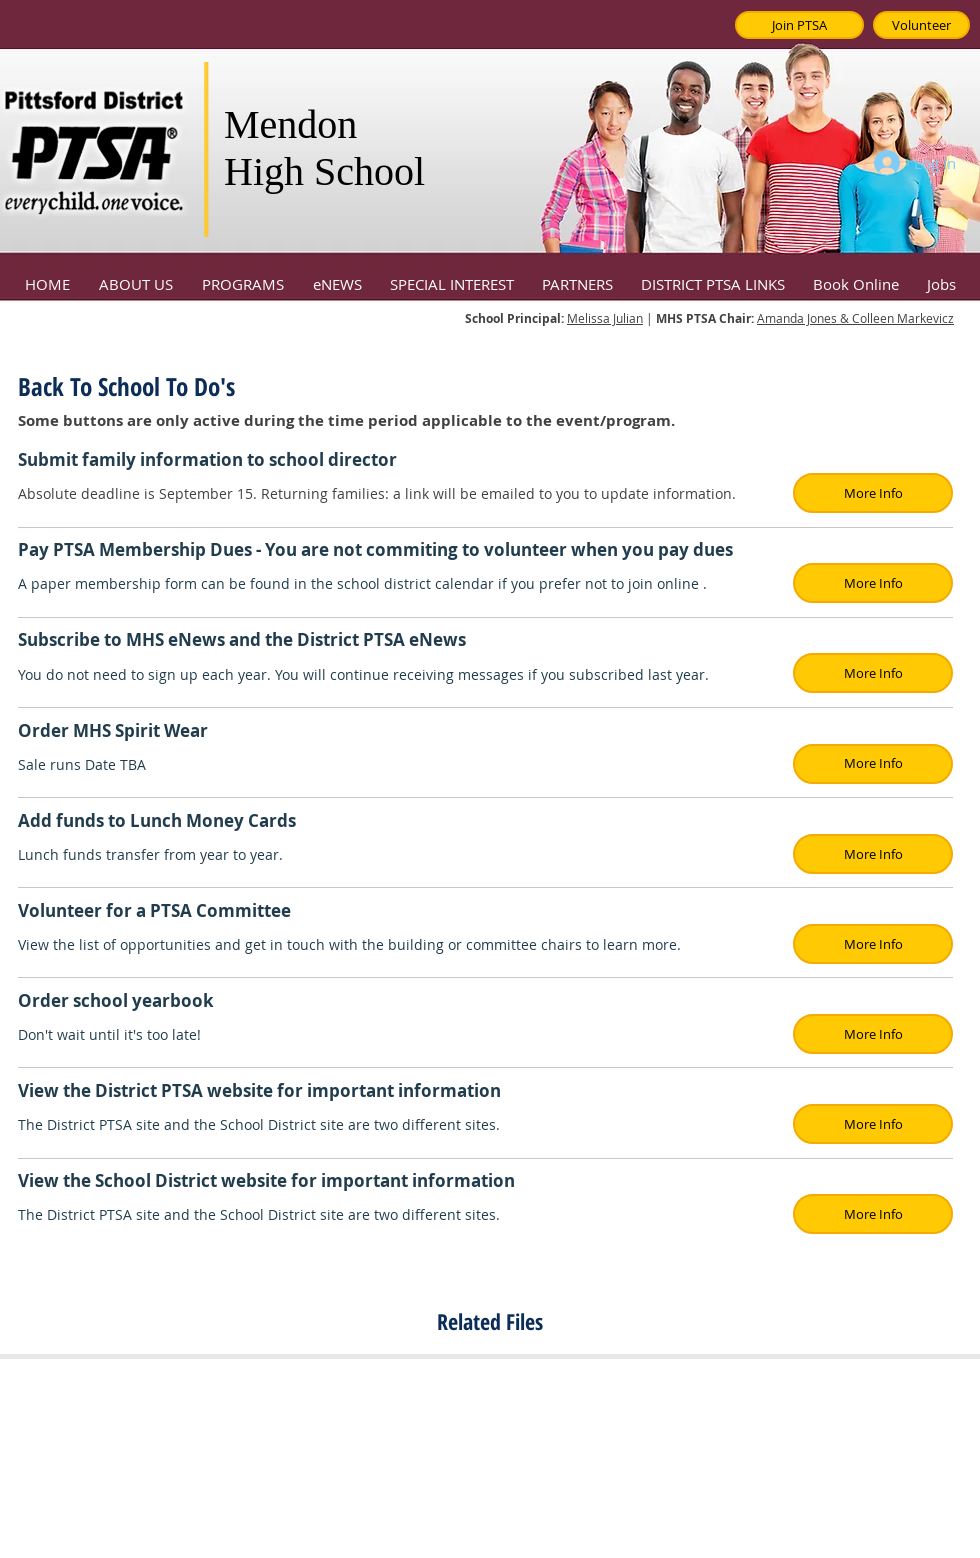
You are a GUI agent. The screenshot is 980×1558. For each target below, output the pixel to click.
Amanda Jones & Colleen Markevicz (855, 318)
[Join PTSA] (799, 25)
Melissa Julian (605, 318)
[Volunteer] (921, 25)
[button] (135, 275)
